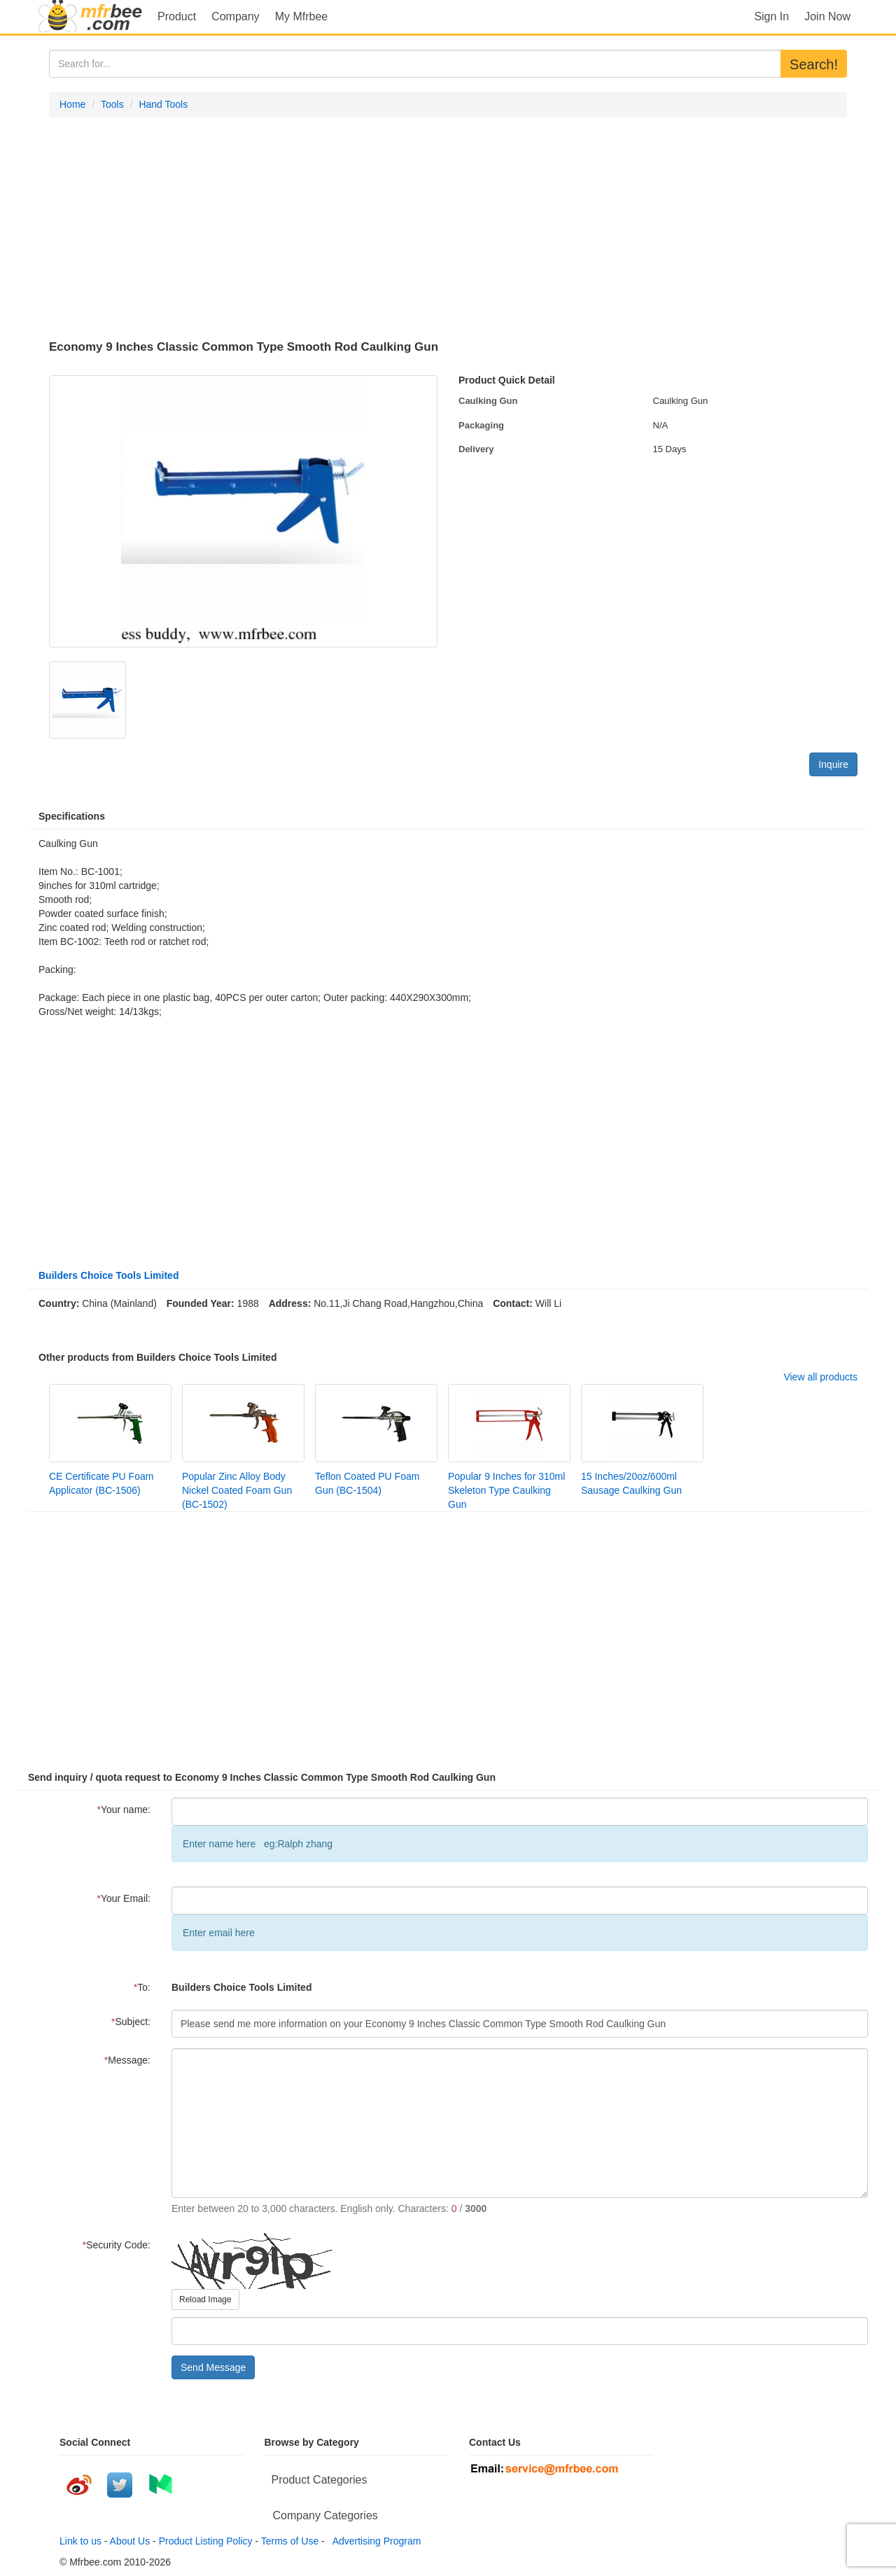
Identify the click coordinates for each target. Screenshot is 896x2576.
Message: (127, 2060)
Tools (112, 104)
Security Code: (116, 2244)
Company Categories (325, 2515)
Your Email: (123, 1898)
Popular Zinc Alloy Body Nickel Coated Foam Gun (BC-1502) (237, 1490)
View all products (820, 1376)
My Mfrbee (301, 16)
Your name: (123, 1809)
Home (72, 104)
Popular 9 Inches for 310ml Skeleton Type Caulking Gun (506, 1490)
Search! (814, 64)
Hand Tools (163, 104)
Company (235, 16)
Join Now (827, 16)
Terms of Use (289, 2541)
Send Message (213, 2367)
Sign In (771, 16)
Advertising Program (374, 2541)
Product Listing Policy (206, 2541)
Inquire (833, 764)
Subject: (130, 2021)
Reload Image (205, 2299)
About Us (130, 2541)
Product (177, 16)
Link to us (80, 2541)
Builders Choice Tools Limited (108, 1275)
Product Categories (320, 2480)
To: (142, 1987)
